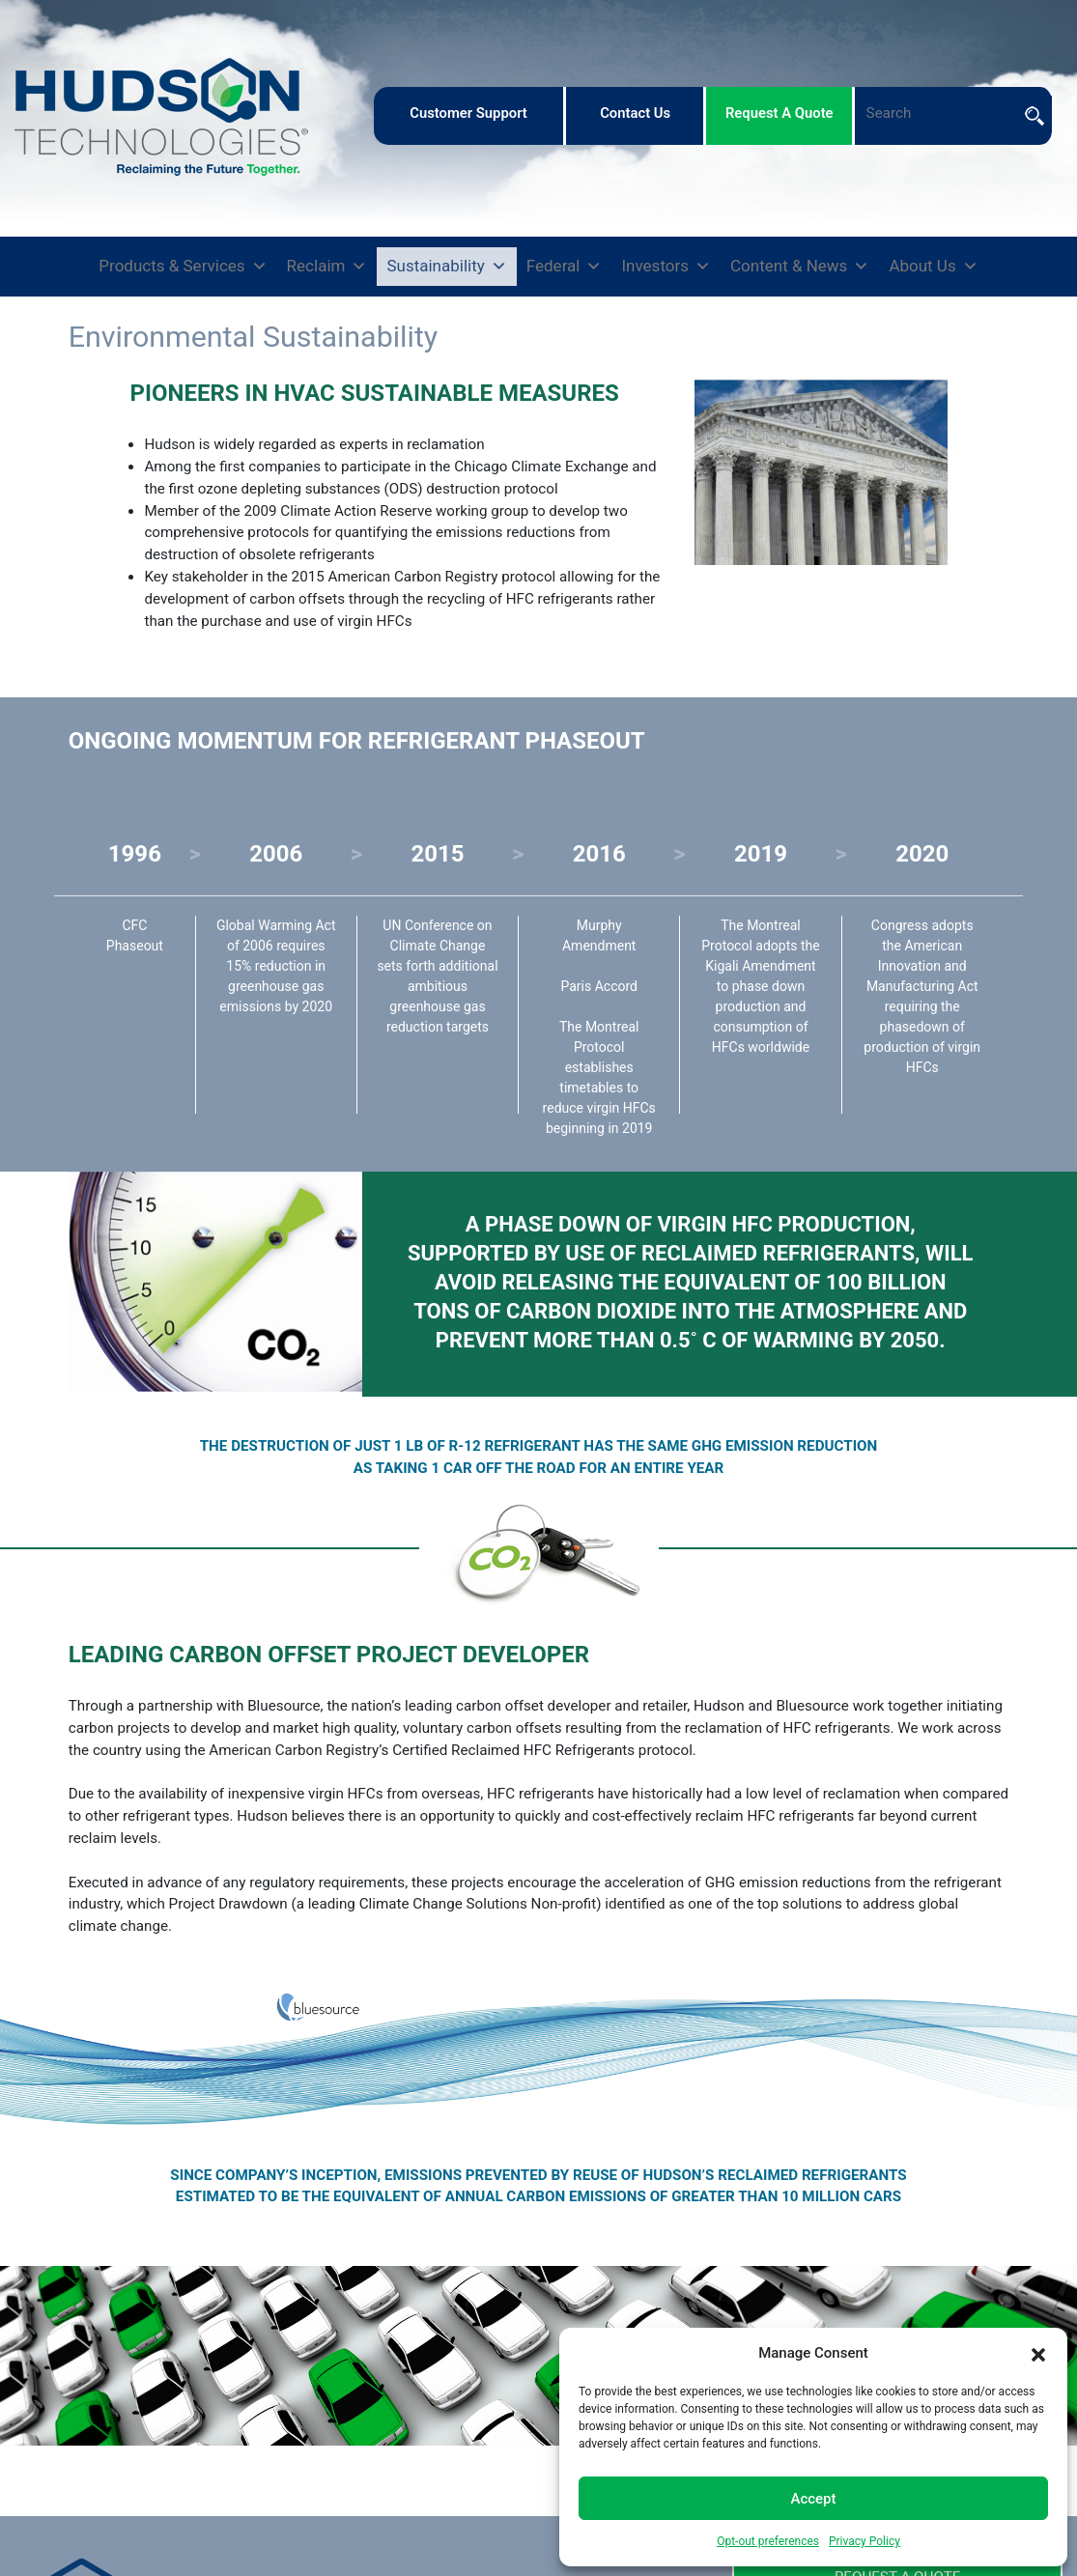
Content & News (799, 266)
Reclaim (327, 266)
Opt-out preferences (768, 2541)
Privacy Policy (864, 2541)
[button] (1038, 2353)
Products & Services (183, 266)
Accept (813, 2498)
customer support (468, 113)
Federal (564, 266)
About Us (933, 266)
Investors (666, 266)
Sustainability (446, 266)
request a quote (779, 113)
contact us (635, 113)
